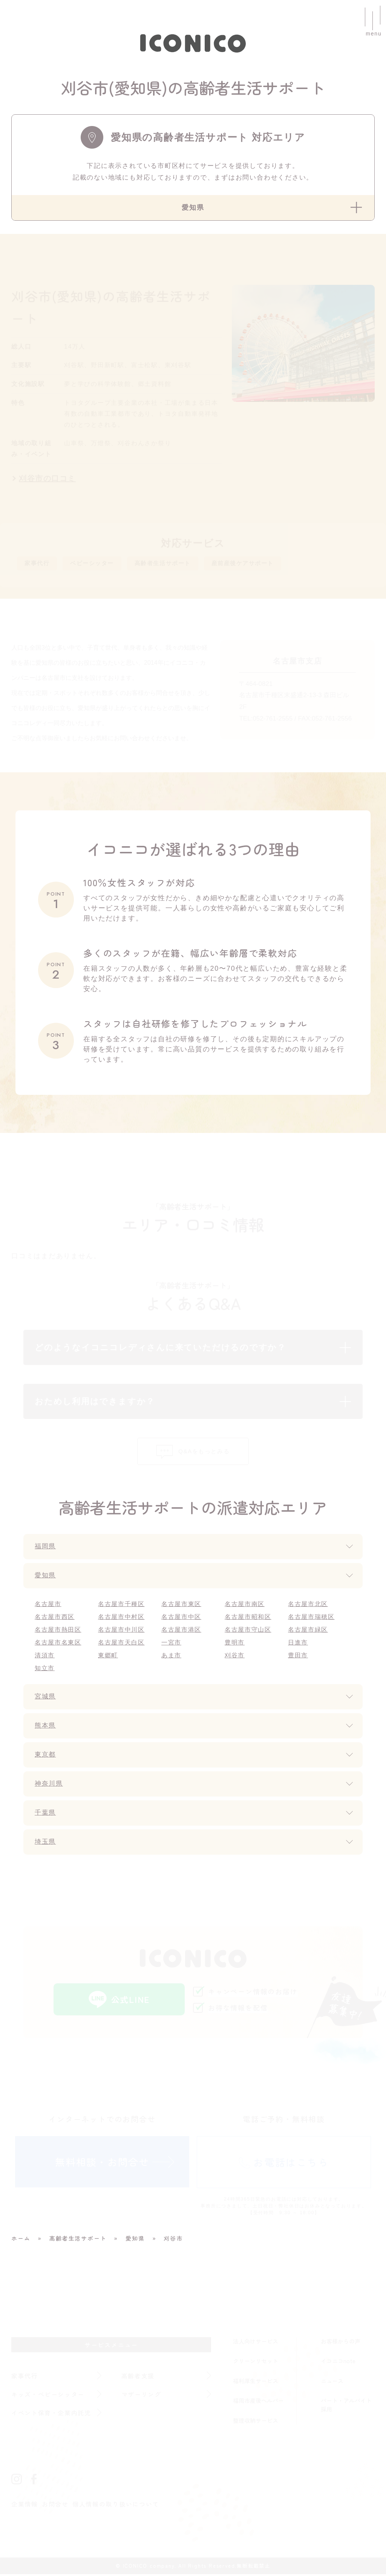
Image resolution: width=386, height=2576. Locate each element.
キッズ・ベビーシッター (48, 2395)
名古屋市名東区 (58, 1644)
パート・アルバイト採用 (346, 2406)
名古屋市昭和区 (248, 1618)
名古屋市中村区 (121, 1618)
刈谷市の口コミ (48, 478)
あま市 (171, 1657)
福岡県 (46, 1548)
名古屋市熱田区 (58, 1631)
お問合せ (55, 2505)
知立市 (45, 1670)
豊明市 (235, 1644)
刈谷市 (235, 1657)
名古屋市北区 (308, 1606)
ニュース (332, 2382)
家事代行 (39, 564)
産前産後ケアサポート (273, 564)
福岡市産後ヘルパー (258, 2402)
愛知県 (46, 1577)
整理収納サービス (255, 2422)
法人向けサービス (255, 2343)
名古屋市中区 (181, 1618)
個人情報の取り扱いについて (115, 2505)
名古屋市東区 (181, 1606)
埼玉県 (46, 1843)
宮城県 (46, 1698)
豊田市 (298, 1657)
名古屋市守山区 (248, 1631)
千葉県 (46, 1814)
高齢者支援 (138, 2377)
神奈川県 (49, 1785)
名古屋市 (48, 1606)
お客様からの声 (340, 2343)
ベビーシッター (101, 564)
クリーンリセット (255, 2363)
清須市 (45, 1657)
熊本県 (46, 1727)
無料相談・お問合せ (102, 2163)
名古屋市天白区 (121, 1644)
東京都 (46, 1756)
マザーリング (141, 2395)
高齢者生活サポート (181, 564)
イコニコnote (338, 2363)
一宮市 (171, 1644)
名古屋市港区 (181, 1631)
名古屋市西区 (55, 1618)
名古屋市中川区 (121, 1631)
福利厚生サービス (255, 2382)
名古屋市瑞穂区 (311, 1618)
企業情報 (24, 2505)
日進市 (298, 1644)
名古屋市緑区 (308, 1631)
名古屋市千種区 (121, 1606)
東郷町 (108, 1657)
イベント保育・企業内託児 (51, 2414)
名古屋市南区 (245, 1606)
